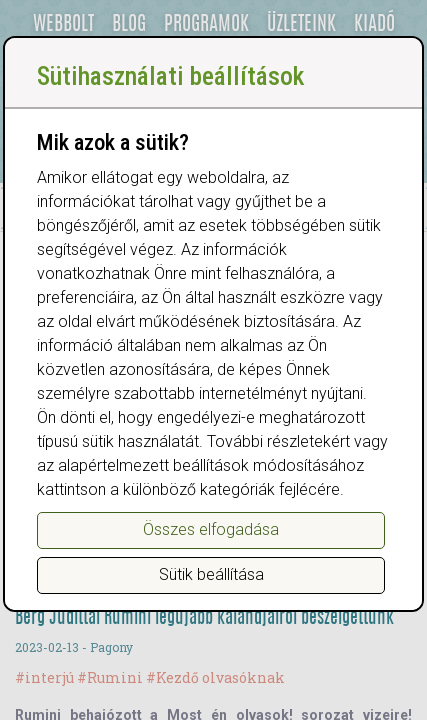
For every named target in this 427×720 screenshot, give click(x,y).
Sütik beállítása (211, 574)
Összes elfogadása (211, 529)
